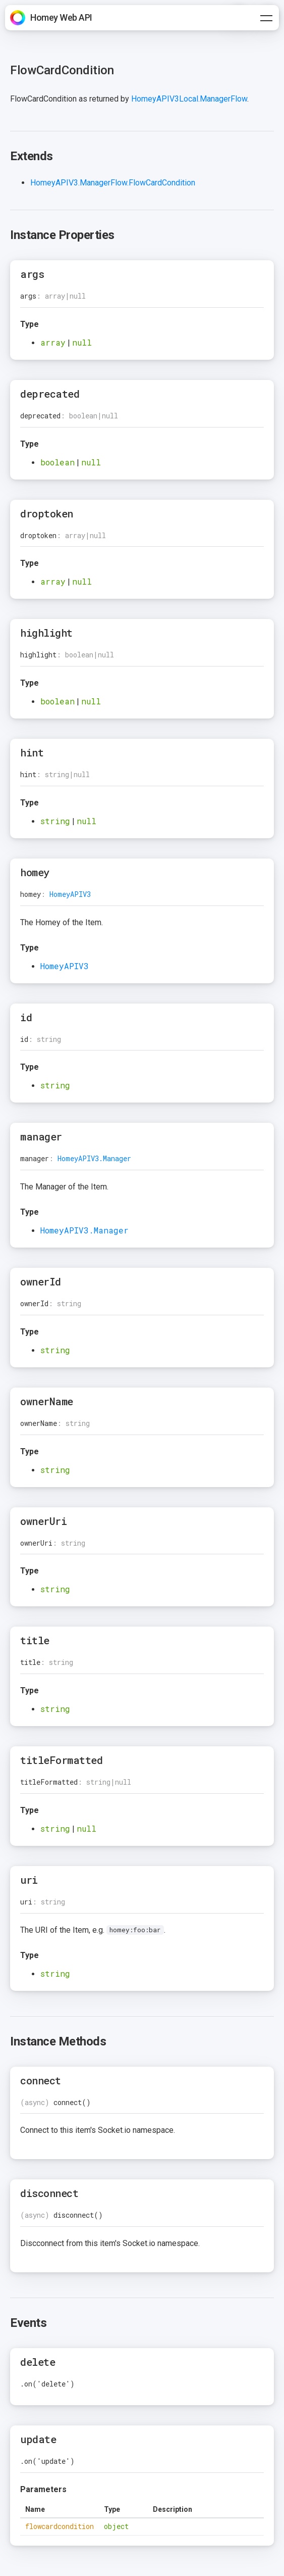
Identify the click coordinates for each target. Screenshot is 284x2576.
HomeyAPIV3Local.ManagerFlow (189, 99)
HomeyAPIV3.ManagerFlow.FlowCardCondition (112, 182)
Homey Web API (61, 17)
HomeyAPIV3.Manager (94, 1158)
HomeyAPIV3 (70, 894)
